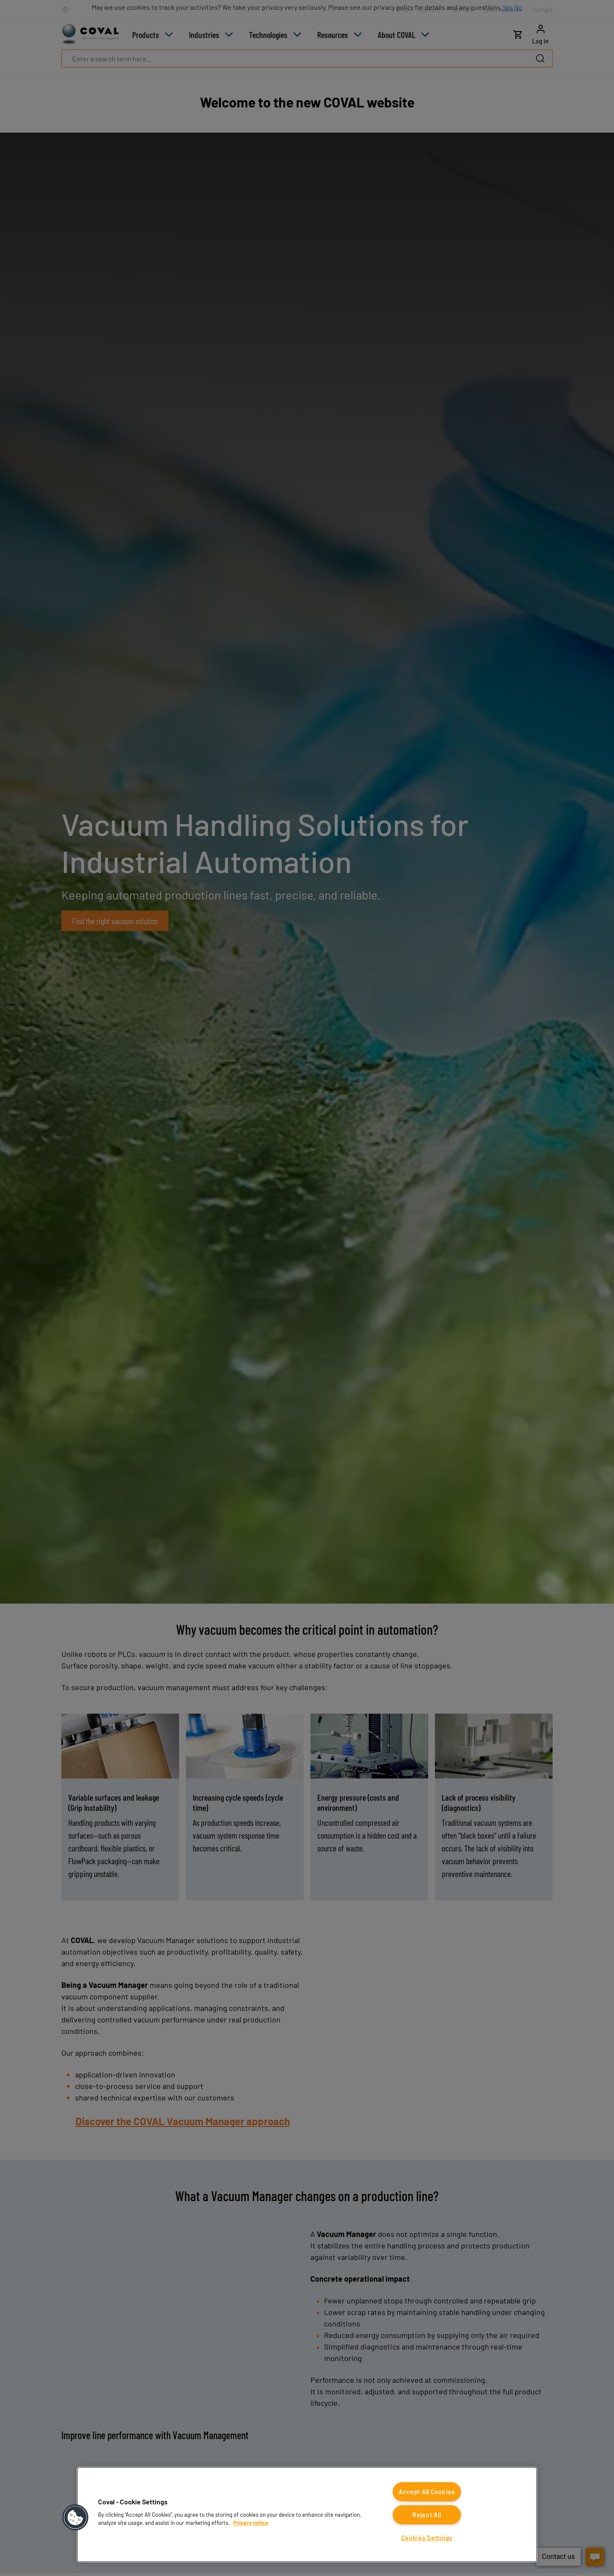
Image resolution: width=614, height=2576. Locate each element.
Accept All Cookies (427, 2491)
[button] (75, 2517)
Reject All (426, 2514)
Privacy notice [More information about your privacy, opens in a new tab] (250, 2522)
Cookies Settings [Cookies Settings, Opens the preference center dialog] (427, 2537)
